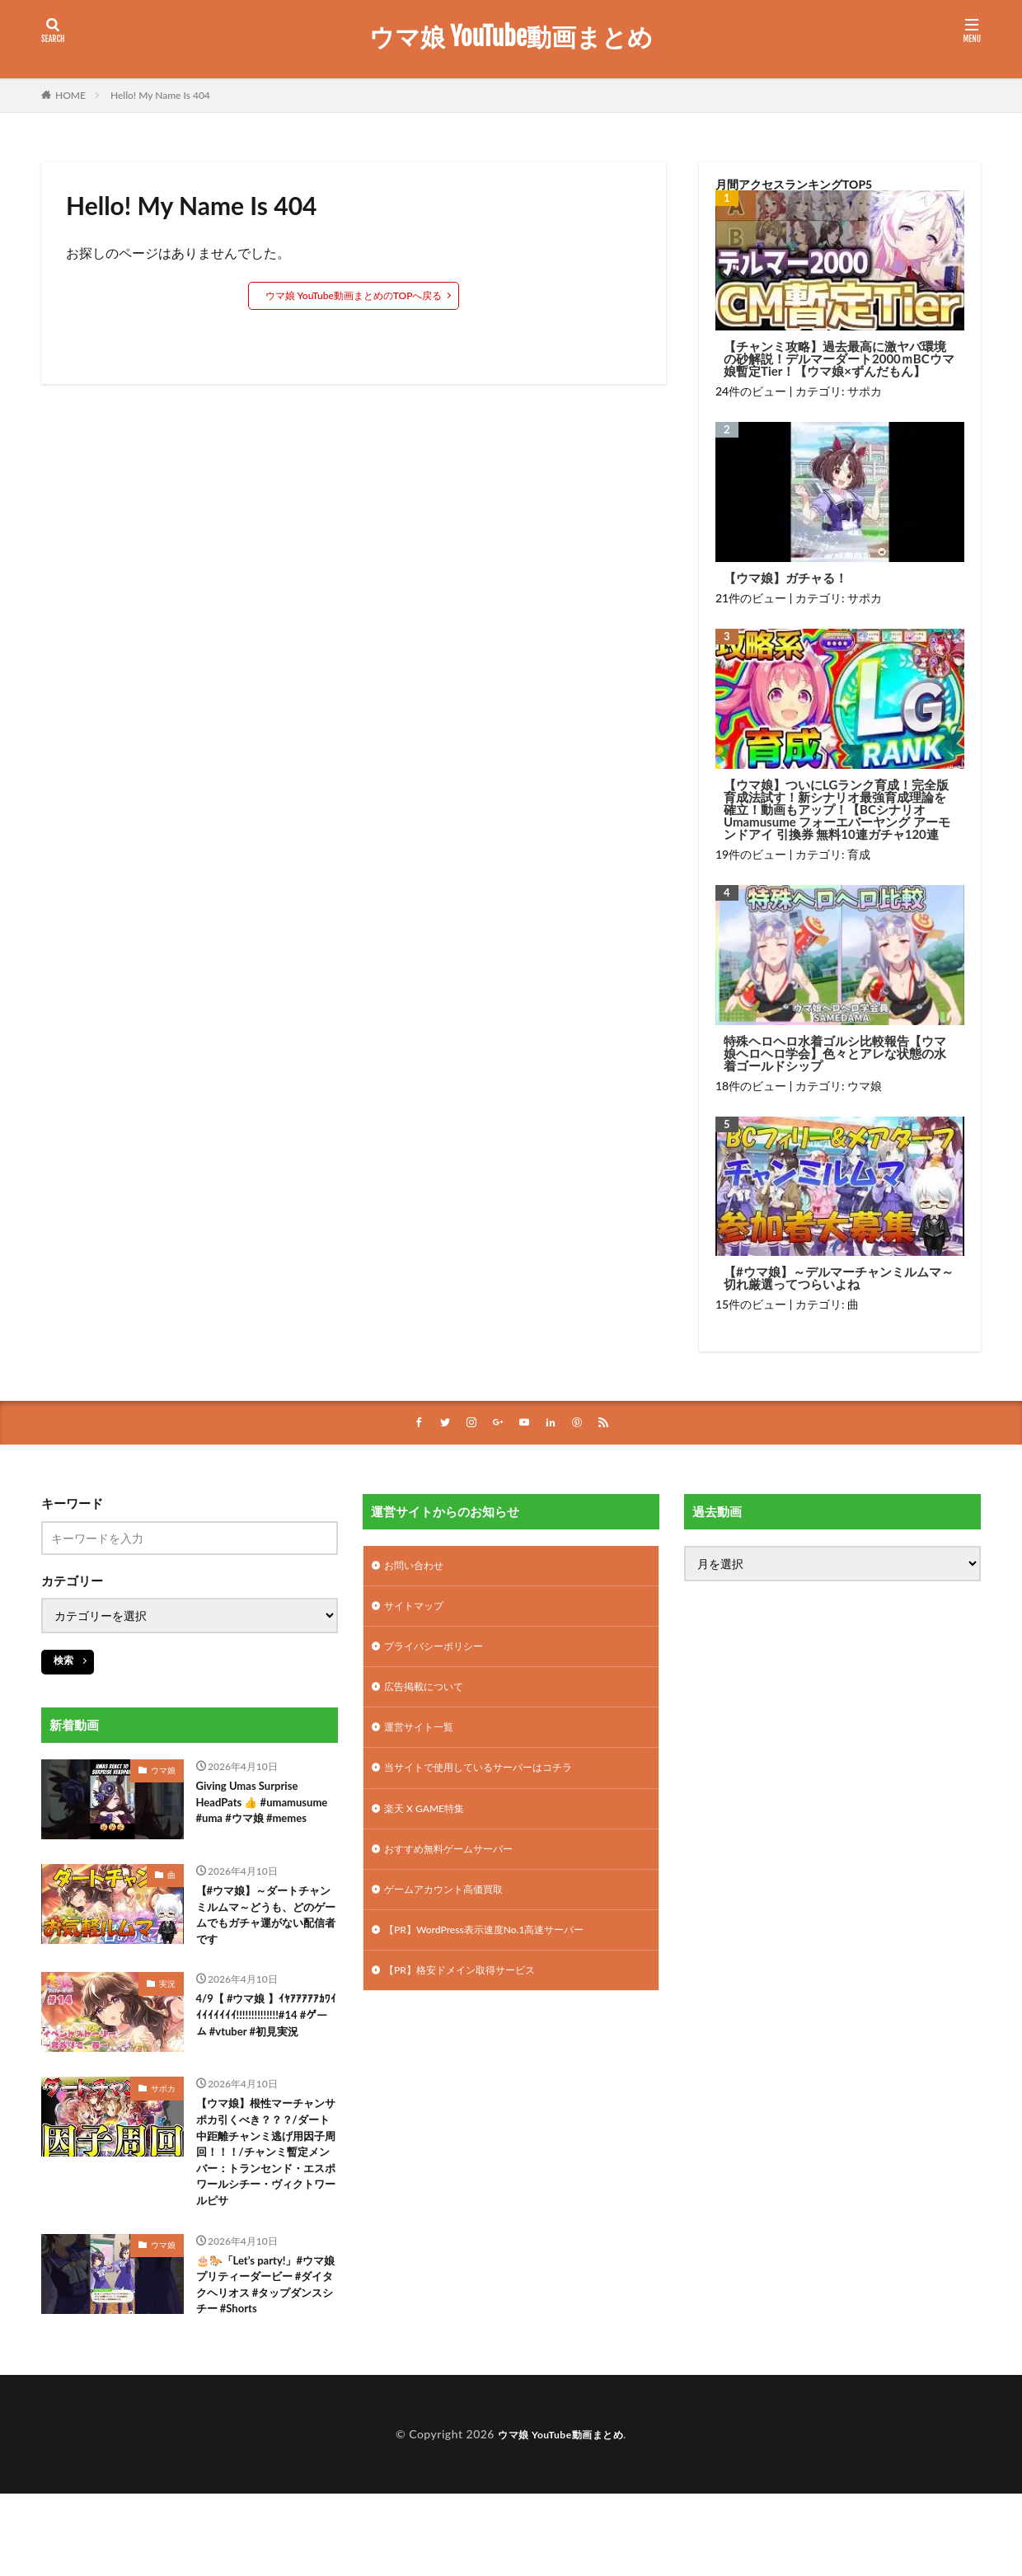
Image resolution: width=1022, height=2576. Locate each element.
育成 (858, 854)
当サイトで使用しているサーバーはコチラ (493, 1783)
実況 (167, 2007)
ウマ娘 (864, 1086)
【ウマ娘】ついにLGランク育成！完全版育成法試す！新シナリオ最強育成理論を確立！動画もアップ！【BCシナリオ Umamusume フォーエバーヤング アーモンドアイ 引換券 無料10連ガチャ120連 (837, 810)
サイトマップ (418, 1611)
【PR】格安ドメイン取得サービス (472, 1997)
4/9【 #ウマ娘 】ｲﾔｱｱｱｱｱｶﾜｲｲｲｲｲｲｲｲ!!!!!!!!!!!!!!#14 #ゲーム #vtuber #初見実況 (266, 2052)
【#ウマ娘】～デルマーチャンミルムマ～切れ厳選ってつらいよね (839, 1278)
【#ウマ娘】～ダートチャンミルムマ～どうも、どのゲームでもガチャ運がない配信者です (264, 1934)
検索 (63, 1662)
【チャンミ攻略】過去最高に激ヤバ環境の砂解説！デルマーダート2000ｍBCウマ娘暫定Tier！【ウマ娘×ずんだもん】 (839, 358)
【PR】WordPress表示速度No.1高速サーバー (500, 1954)
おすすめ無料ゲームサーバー (459, 1869)
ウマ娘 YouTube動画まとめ (511, 37)
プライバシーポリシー (441, 1654)
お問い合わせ (418, 1569)
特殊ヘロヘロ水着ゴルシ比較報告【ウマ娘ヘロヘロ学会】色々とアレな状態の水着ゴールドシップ (835, 1053)
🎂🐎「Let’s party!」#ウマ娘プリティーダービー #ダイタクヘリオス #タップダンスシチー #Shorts (266, 2362)
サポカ (864, 391)
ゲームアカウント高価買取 (453, 1911)
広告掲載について (430, 1697)
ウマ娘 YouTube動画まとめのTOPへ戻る (354, 295)
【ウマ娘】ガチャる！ (785, 578)
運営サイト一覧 (424, 1740)
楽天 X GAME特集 (430, 1826)
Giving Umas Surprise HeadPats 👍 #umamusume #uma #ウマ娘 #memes (263, 1817)
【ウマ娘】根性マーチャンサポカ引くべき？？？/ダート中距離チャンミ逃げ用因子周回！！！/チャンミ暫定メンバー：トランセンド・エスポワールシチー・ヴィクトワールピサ (267, 2207)
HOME (70, 95)
